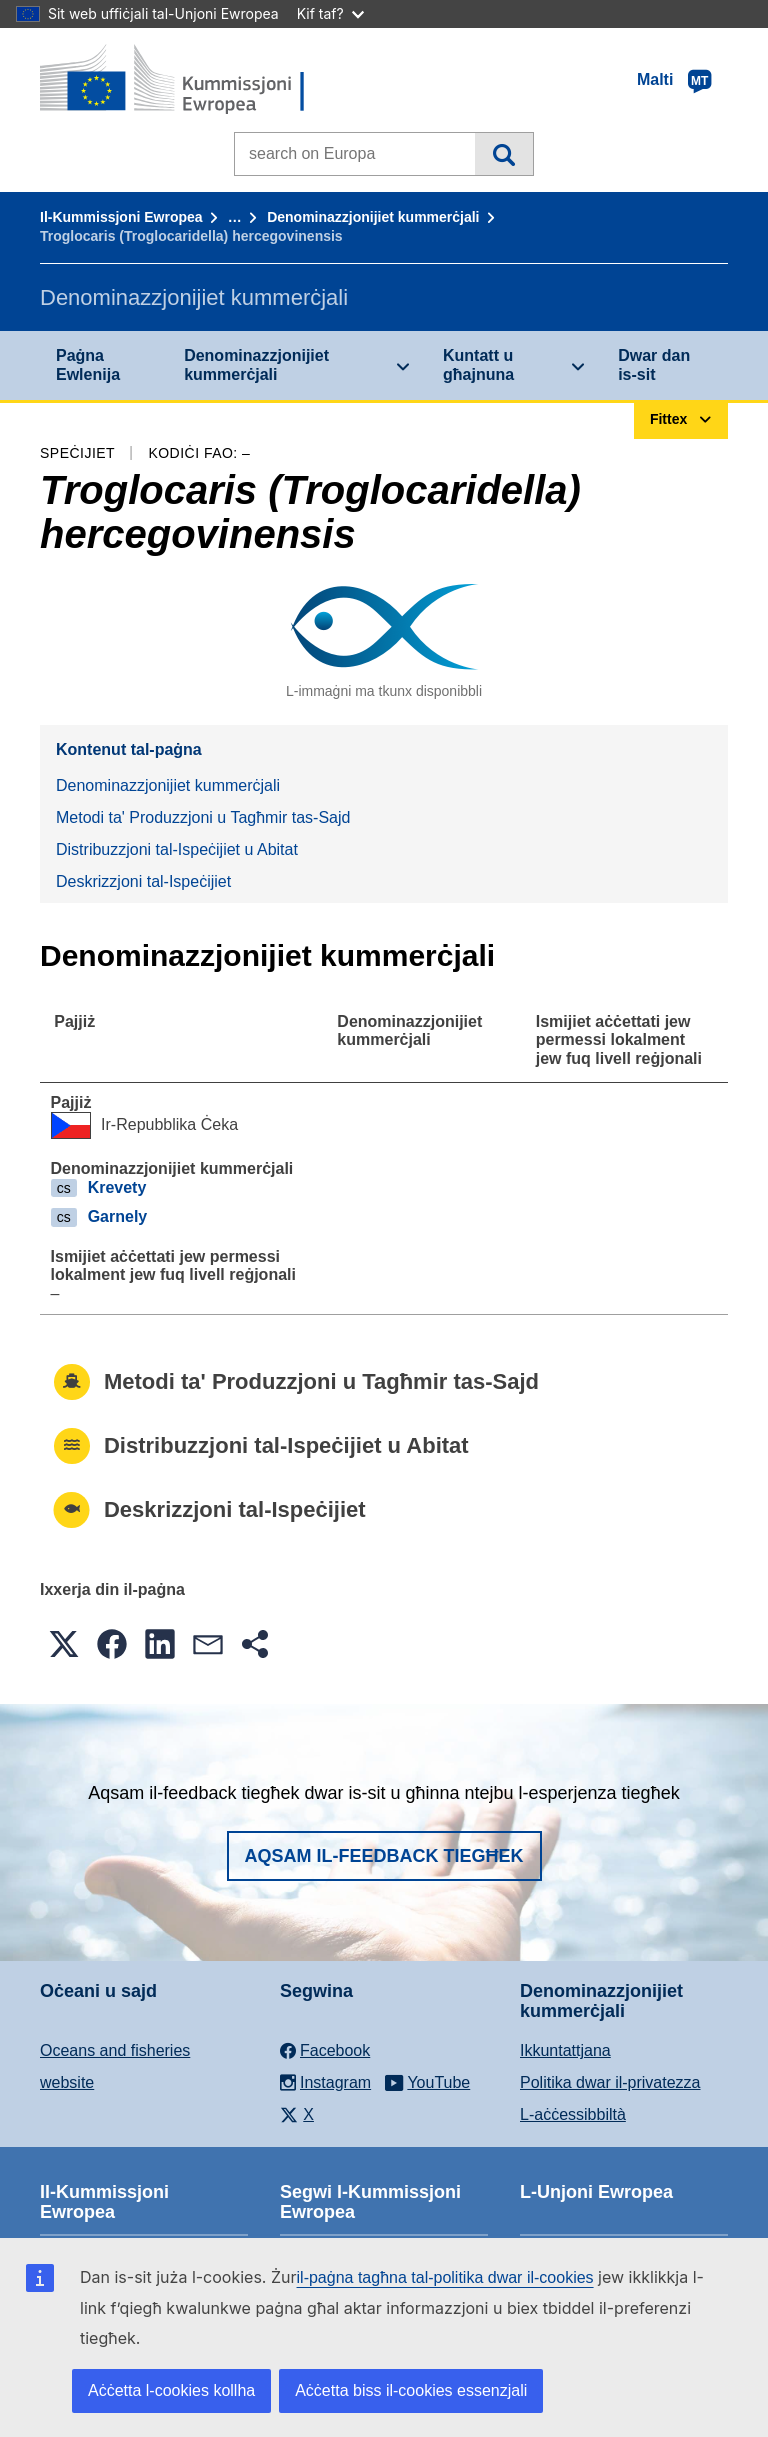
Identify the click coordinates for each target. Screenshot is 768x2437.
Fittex (503, 154)
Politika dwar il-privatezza (610, 2082)
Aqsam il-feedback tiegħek (384, 1856)
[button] (64, 1644)
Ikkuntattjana (565, 2050)
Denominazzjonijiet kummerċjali (373, 217)
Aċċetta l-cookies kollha (171, 2390)
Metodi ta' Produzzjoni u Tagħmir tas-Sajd (203, 817)
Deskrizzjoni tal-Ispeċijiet (143, 881)
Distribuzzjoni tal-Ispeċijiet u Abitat (177, 849)
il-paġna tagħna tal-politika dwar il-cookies (445, 2277)
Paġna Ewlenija (88, 364)
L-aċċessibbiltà (573, 2114)
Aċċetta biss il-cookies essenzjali (411, 2390)
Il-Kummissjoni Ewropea (121, 217)
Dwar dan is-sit (654, 364)
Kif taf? (330, 13)
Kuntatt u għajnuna (478, 364)
